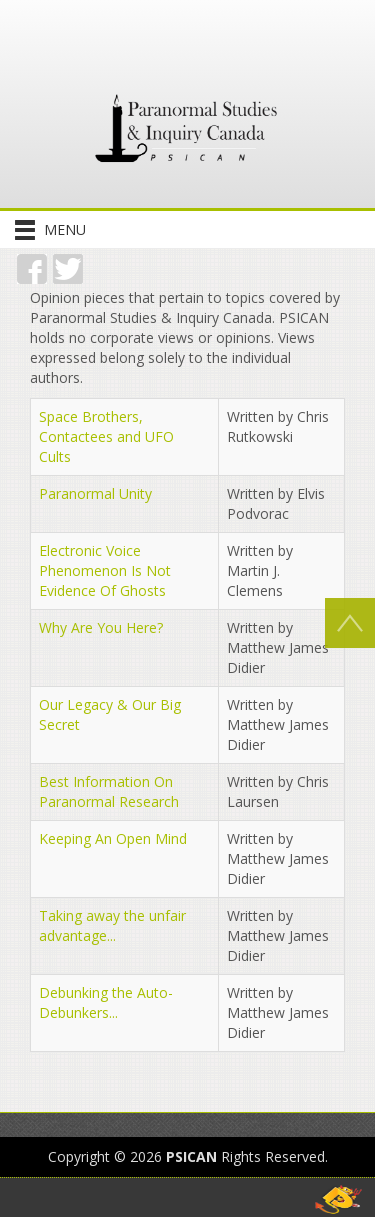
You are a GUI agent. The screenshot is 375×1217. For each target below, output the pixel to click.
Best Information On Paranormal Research (109, 791)
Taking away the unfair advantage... (112, 925)
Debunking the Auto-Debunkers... (106, 1002)
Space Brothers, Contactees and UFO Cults (106, 436)
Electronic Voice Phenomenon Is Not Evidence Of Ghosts (105, 570)
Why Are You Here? (101, 627)
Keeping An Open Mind (113, 838)
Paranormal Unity (95, 493)
